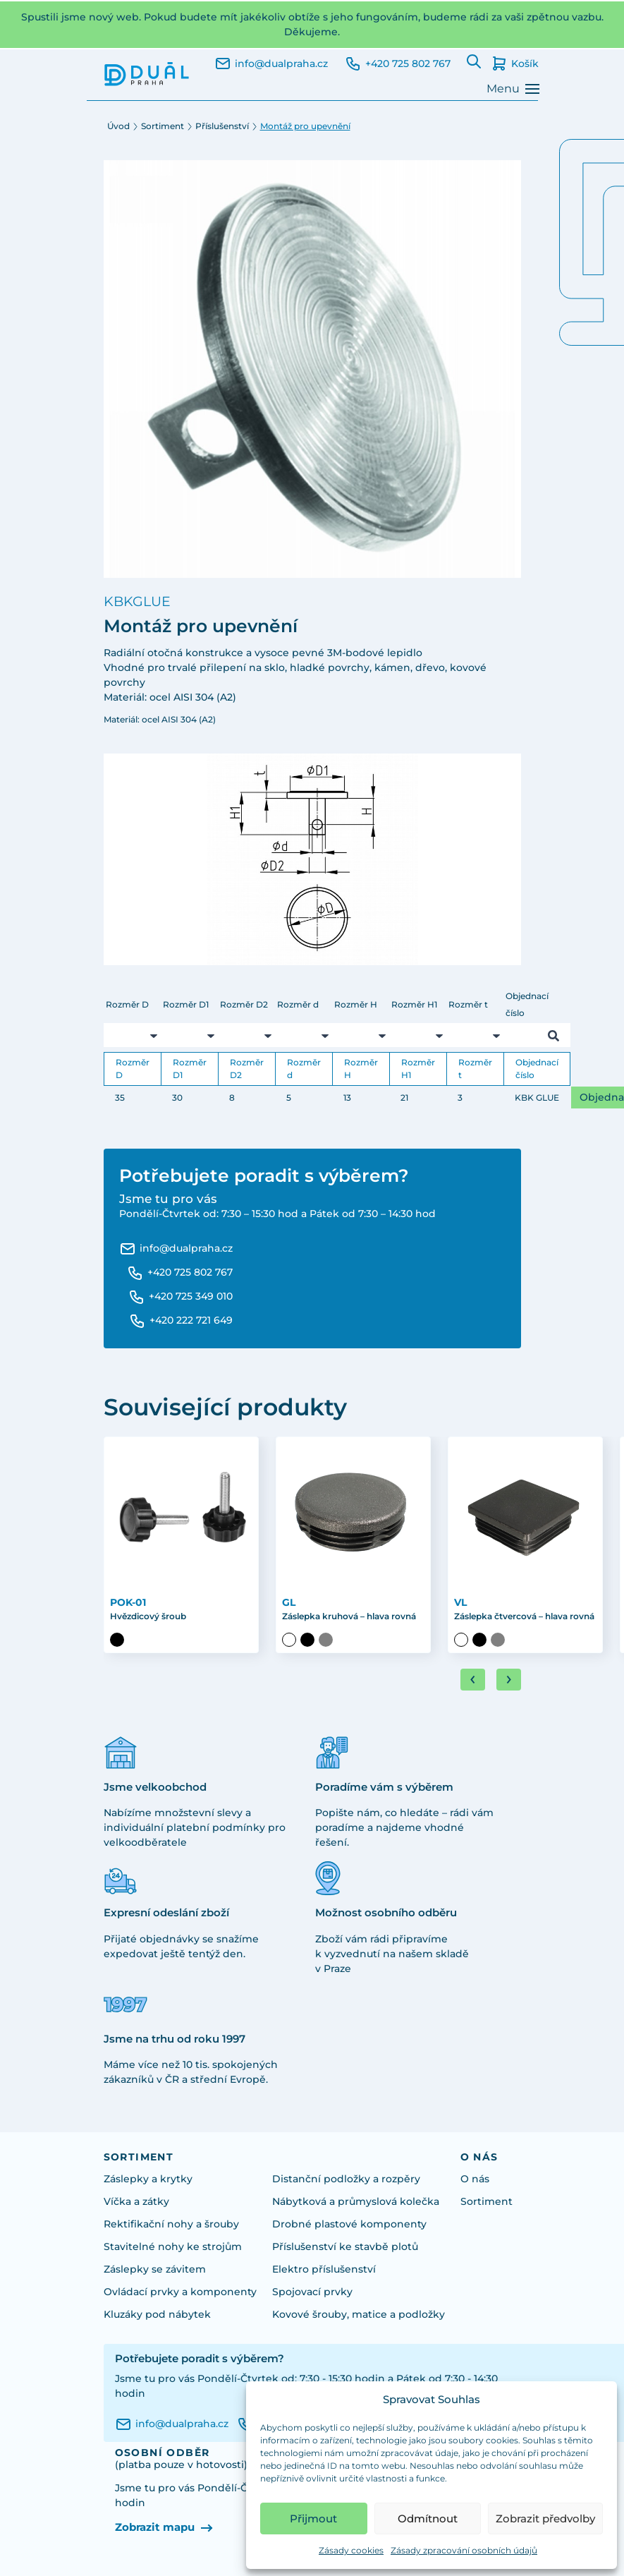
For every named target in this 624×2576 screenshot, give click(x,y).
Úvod (118, 126)
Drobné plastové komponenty (349, 2224)
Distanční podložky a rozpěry (346, 2178)
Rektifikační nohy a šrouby (171, 2224)
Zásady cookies (351, 2550)
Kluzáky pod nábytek (157, 2314)
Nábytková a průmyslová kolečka (355, 2201)
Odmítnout (428, 2518)
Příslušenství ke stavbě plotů (345, 2246)
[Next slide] (508, 1680)
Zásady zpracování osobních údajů (464, 2550)
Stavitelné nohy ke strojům (173, 2246)
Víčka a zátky (136, 2201)
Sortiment (162, 126)
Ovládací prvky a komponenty (180, 2291)
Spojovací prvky (312, 2291)
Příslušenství (222, 126)
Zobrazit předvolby (545, 2518)
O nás (474, 2178)
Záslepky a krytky (148, 2178)
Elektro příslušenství (324, 2269)
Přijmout (313, 2518)
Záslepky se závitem (155, 2269)
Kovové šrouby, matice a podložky (358, 2314)
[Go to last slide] (472, 1680)
